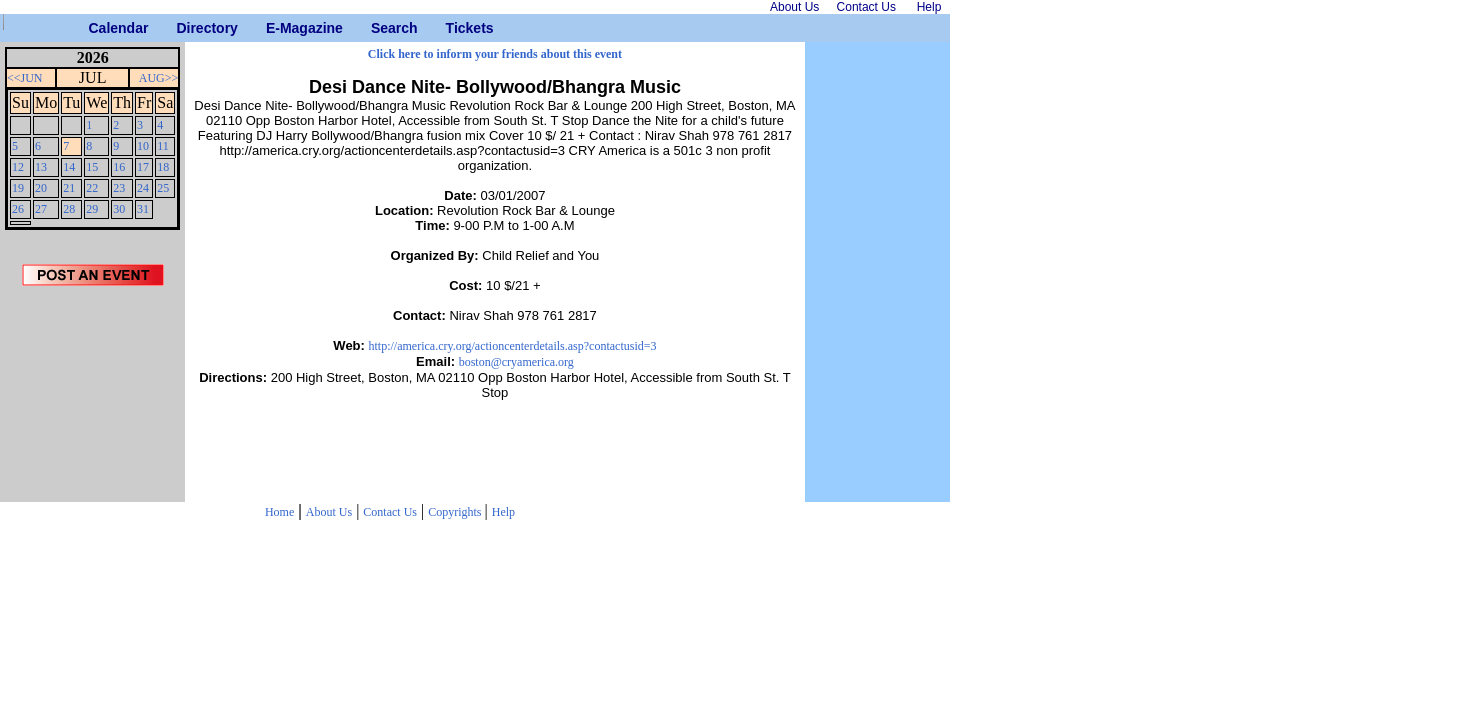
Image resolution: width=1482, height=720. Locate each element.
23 (119, 188)
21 (69, 188)
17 (143, 167)
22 (92, 188)
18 (163, 167)
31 (143, 209)
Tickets (453, 28)
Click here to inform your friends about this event (495, 54)
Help (503, 512)
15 (92, 167)
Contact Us (390, 512)
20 (41, 188)
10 (143, 146)
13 (41, 167)
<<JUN (25, 78)
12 (18, 167)
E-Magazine (273, 28)
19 (18, 188)
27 (41, 209)
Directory (183, 28)
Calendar (96, 28)
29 (92, 209)
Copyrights (456, 512)
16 (119, 167)
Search (378, 28)
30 (119, 209)
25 (163, 188)
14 (69, 167)
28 (69, 209)
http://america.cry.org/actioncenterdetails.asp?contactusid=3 (513, 346)
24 (143, 188)
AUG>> (159, 78)
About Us (329, 512)
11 (163, 146)
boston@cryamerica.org (516, 362)
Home (279, 512)
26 (18, 209)
